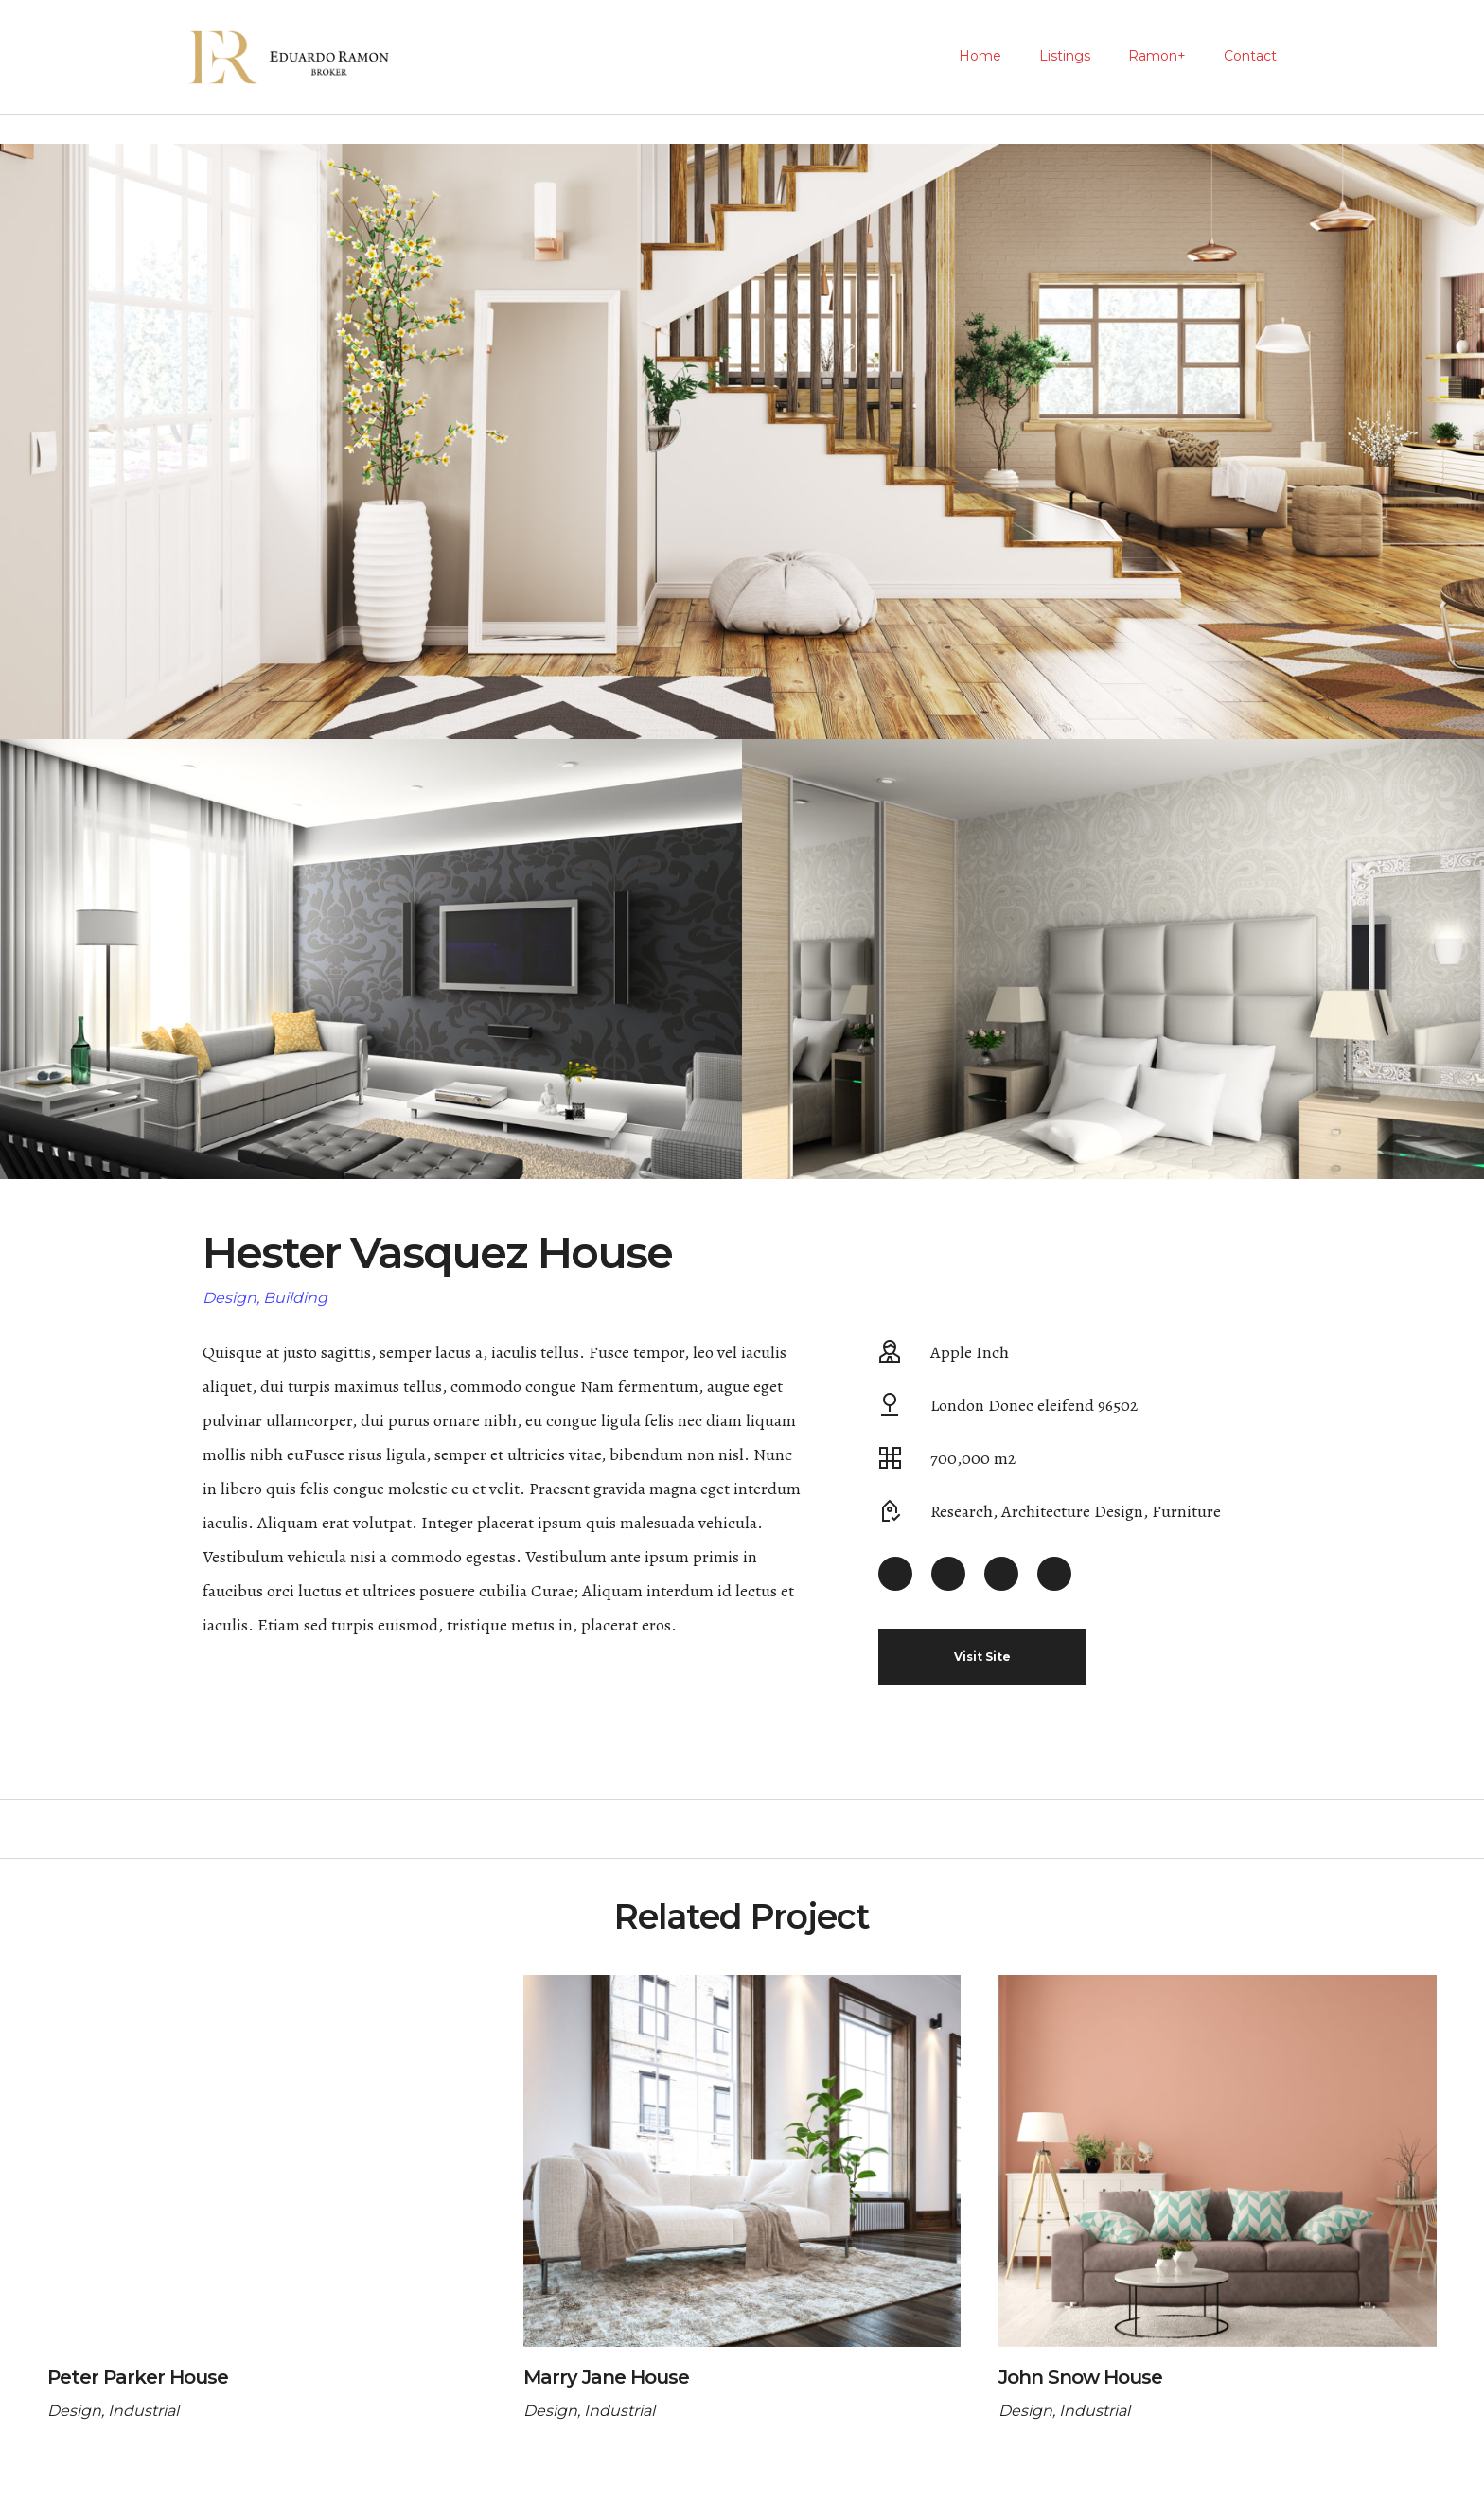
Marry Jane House (606, 2377)
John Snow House (1080, 2377)
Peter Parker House (137, 2377)
